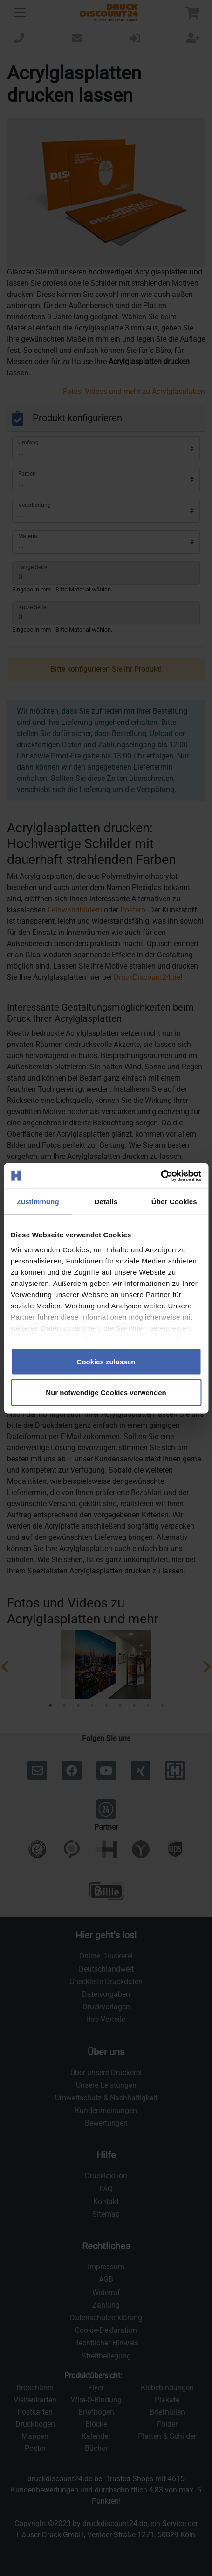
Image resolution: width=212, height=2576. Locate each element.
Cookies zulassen (106, 1362)
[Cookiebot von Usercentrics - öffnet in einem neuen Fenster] (160, 1176)
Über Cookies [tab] (174, 1202)
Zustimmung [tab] (38, 1202)
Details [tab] (106, 1202)
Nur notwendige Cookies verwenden (106, 1392)
